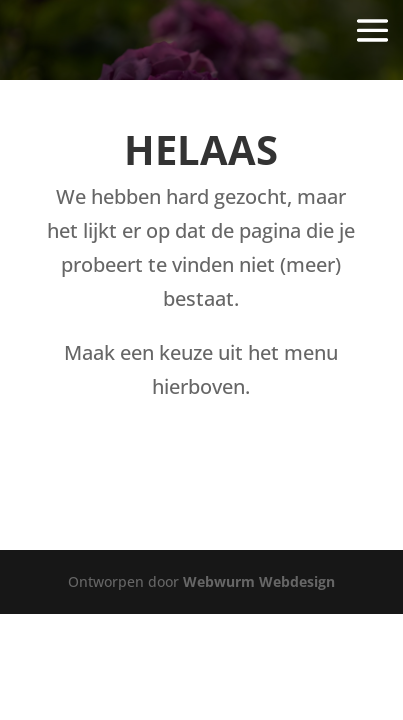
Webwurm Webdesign (259, 581)
